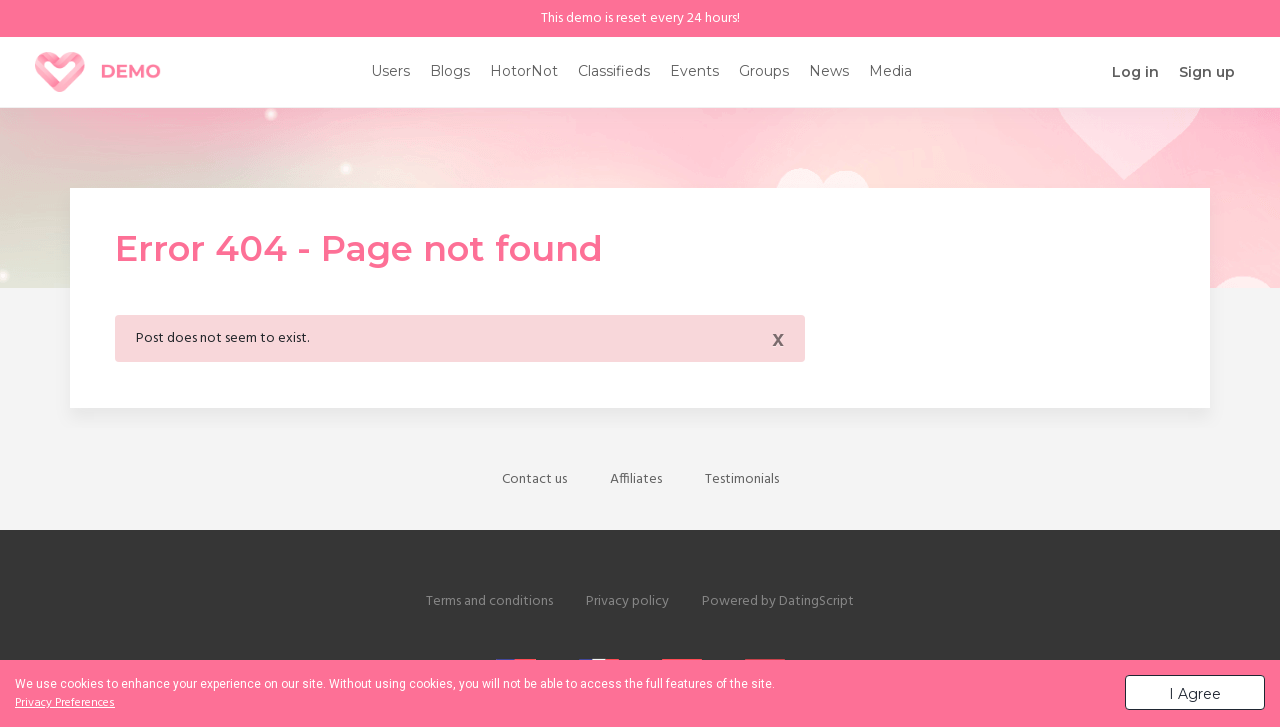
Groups (764, 71)
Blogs (450, 71)
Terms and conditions (489, 601)
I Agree (1195, 694)
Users (390, 71)
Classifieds (614, 71)
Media (890, 71)
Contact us (534, 479)
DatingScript (816, 601)
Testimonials (742, 479)
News (829, 71)
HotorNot (524, 71)
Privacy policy (627, 601)
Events (694, 71)
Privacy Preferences (65, 703)
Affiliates (636, 479)
